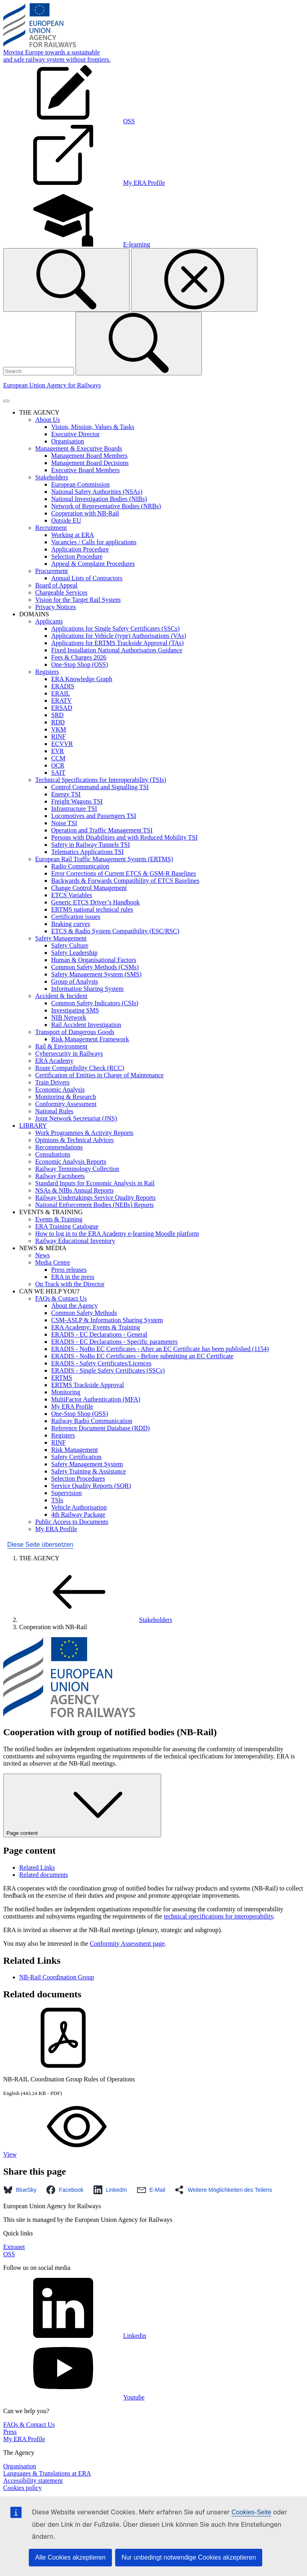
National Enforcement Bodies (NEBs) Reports (94, 1204)
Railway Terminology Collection (77, 1168)
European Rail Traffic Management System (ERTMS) (104, 859)
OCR (57, 765)
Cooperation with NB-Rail (85, 513)
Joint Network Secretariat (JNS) (76, 1118)
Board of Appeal (56, 585)
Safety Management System (87, 1464)
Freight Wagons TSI (77, 801)
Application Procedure (80, 549)
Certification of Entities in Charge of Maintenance (99, 1075)
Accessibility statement (33, 2480)
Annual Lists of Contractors (86, 578)
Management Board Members (89, 455)
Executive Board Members (85, 470)
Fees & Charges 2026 (78, 657)
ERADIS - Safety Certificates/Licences (101, 1363)
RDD (58, 722)
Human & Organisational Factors (93, 959)
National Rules (54, 1111)
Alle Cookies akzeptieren (70, 2557)
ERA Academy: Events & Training (95, 1327)
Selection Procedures (78, 1478)
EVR (57, 751)
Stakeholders (51, 477)
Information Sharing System (87, 988)
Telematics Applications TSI (87, 851)
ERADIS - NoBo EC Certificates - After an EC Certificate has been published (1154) (160, 1348)
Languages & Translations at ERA (47, 2473)
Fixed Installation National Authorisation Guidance (116, 650)
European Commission (80, 484)
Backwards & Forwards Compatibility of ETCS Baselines (125, 880)
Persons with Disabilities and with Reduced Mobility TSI (124, 837)
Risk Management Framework (90, 1039)
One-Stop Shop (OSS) (79, 664)
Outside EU (66, 520)
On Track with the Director (69, 1284)
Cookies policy (22, 2487)
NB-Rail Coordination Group (56, 1977)
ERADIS (62, 686)
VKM (58, 729)
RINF (58, 736)
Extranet (14, 2246)
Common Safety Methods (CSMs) (95, 967)
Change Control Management (89, 887)
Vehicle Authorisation (79, 1507)
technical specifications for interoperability (218, 1916)
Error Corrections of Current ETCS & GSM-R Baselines (123, 873)
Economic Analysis (60, 1089)
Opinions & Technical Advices (74, 1140)
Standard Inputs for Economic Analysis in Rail (95, 1183)
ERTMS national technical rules (92, 909)
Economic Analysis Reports (70, 1161)
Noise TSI (64, 823)
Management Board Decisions (90, 462)
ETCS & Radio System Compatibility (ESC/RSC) (115, 931)
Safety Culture (69, 945)
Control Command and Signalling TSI (100, 787)
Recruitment (51, 527)
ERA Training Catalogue (66, 1226)
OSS (9, 2254)
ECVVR (62, 743)
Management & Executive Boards (78, 448)
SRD (57, 715)
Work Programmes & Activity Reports (84, 1132)
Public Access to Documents (71, 1521)
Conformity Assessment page (127, 1943)
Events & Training (58, 1219)
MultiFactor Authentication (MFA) (95, 1399)
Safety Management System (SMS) (96, 974)
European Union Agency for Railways (52, 385)
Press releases (68, 1269)
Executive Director (75, 434)
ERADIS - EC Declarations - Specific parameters (114, 1341)
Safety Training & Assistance (88, 1471)
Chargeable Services (61, 592)
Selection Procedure (76, 556)
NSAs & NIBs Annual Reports (74, 1190)
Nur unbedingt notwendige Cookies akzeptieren (189, 2557)
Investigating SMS (75, 1010)
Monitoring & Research (65, 1096)
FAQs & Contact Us (61, 1298)
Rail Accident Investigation (86, 1024)
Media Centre (52, 1262)
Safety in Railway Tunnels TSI (90, 844)
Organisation (67, 441)
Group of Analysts (74, 981)
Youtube (74, 2397)
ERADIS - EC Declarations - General (99, 1334)
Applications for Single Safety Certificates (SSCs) (115, 628)
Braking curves (70, 923)
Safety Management (60, 938)
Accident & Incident (61, 995)
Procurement (51, 570)
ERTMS (61, 1377)
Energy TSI (66, 794)
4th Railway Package (78, 1514)
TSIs (57, 1500)
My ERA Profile (72, 1406)
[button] (22, 2190)
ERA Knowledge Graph (81, 679)
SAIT (58, 772)
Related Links (37, 1867)
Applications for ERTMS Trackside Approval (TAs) (117, 642)
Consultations (52, 1154)
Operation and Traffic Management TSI (102, 830)
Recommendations (59, 1147)
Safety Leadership (74, 952)
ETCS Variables (71, 895)
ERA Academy (54, 1060)
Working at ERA (72, 534)
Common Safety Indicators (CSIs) (94, 1003)
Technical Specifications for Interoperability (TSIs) (100, 779)
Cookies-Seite (251, 2512)
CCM (58, 758)
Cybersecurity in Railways (69, 1053)
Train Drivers (52, 1082)
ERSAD (61, 707)
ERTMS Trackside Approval (87, 1384)
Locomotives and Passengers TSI (93, 815)
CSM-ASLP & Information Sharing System (107, 1320)
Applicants (49, 621)
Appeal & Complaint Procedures (93, 563)
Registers (47, 671)
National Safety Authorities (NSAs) (96, 491)
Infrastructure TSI (74, 808)
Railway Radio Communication (91, 1420)
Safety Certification (76, 1456)
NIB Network (68, 1017)
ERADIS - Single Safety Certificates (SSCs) (108, 1370)
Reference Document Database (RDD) (100, 1428)
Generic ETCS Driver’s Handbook (95, 902)
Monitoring (65, 1392)
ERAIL (60, 693)
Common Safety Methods (84, 1312)
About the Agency (74, 1305)
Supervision (66, 1492)
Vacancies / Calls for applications (93, 542)
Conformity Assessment (65, 1104)
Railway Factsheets (60, 1176)
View (70, 2154)
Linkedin (74, 2335)
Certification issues (75, 916)
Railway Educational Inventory (75, 1240)
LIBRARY (33, 1125)
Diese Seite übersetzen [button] (40, 1544)
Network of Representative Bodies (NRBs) (106, 506)
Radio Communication (80, 866)
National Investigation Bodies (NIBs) (99, 498)
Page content (82, 1805)
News (42, 1255)
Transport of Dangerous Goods (74, 1031)
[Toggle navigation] (6, 401)
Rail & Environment (61, 1046)
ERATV (61, 700)
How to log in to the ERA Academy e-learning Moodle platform (117, 1233)
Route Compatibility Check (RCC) (79, 1067)
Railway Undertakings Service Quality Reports (95, 1197)
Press (10, 2431)
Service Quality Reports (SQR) (91, 1485)
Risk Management (74, 1449)
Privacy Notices (55, 606)
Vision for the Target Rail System (78, 599)
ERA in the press (72, 1276)
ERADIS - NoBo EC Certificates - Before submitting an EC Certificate (142, 1356)
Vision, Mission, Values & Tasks (92, 426)
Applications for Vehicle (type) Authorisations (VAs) (118, 635)
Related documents (43, 1874)
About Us (47, 419)
